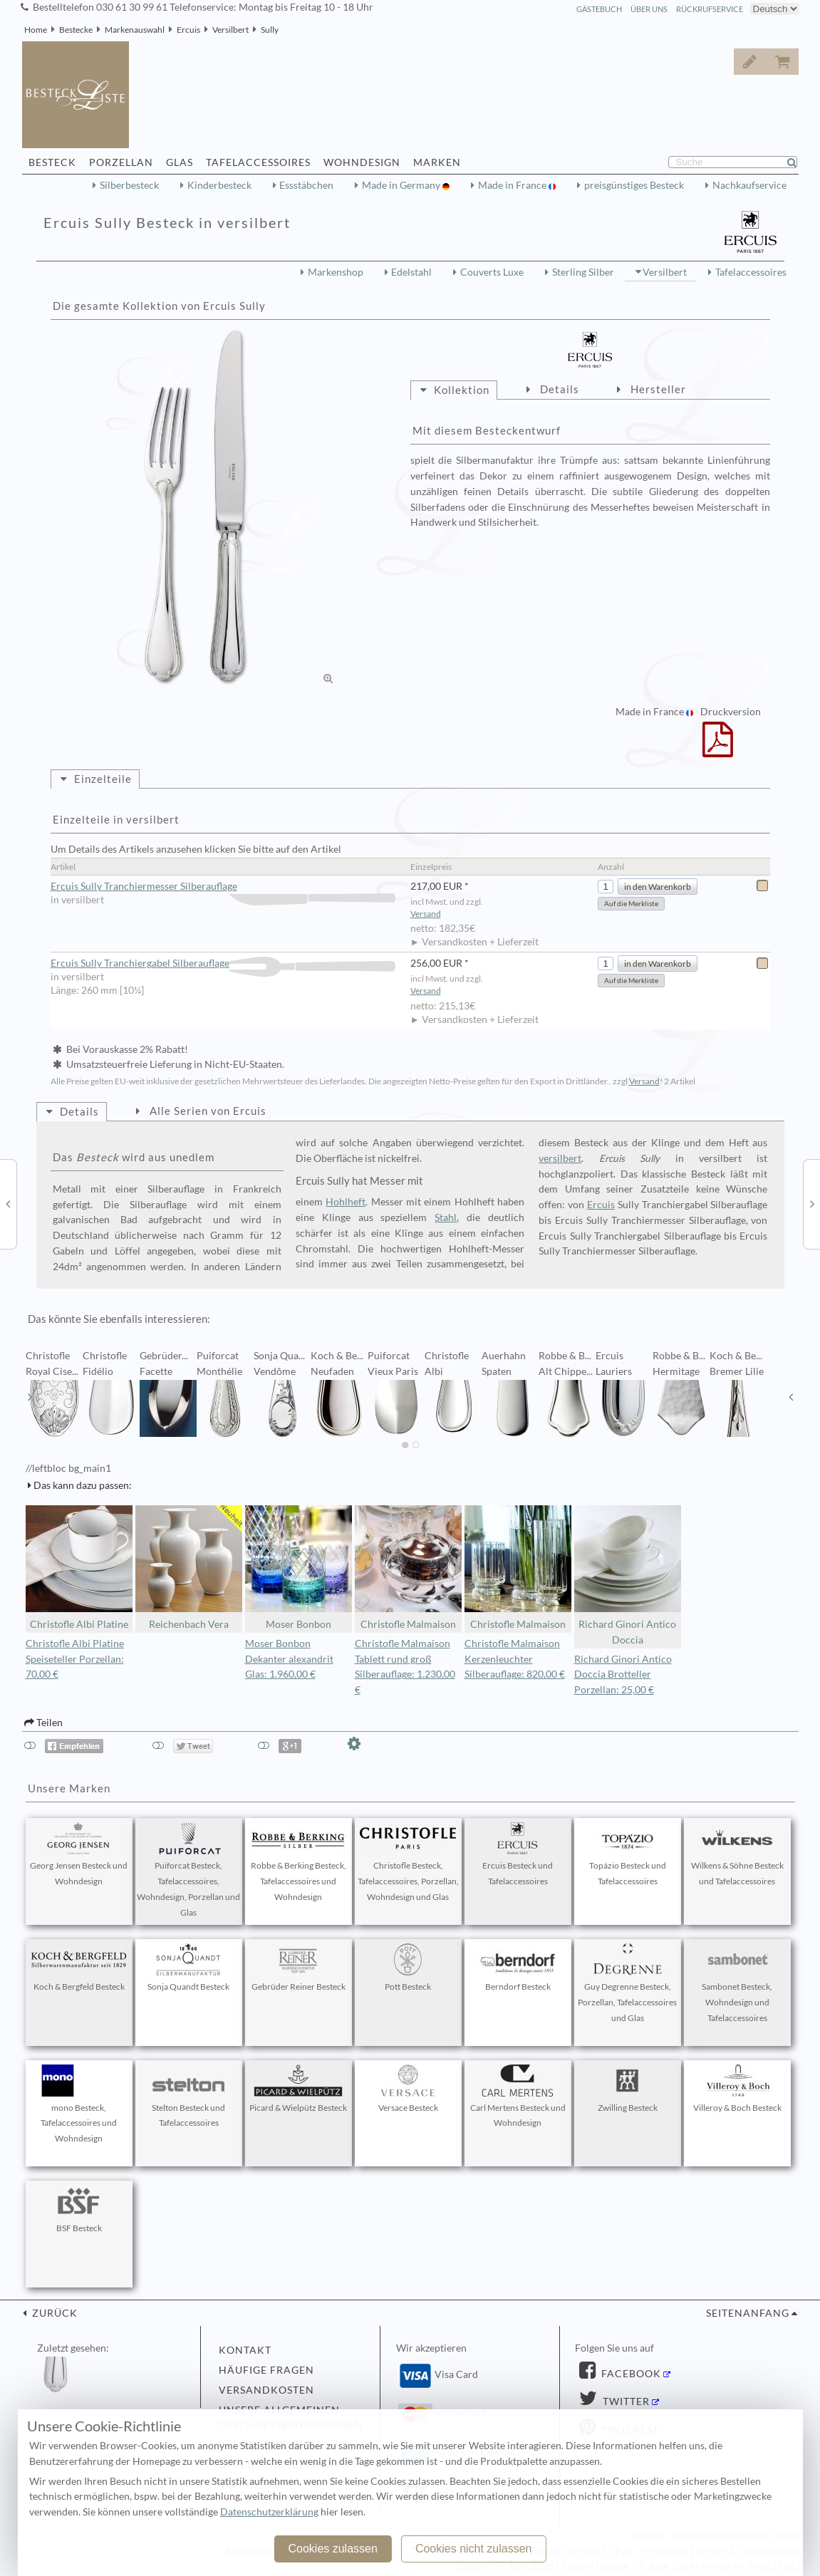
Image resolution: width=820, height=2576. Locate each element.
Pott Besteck (408, 1967)
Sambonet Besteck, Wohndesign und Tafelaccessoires (737, 1983)
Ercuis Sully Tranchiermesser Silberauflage (223, 887)
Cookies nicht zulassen (473, 2549)
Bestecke (76, 29)
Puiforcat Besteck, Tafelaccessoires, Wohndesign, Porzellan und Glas (188, 1869)
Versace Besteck (408, 2089)
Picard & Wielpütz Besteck (298, 2089)
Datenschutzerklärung (269, 2512)
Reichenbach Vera (188, 1567)
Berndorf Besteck (517, 1967)
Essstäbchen (306, 185)
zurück (53, 2313)
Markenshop (335, 272)
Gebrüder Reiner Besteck (298, 1967)
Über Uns (649, 9)
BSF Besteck (79, 2209)
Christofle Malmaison (408, 1567)
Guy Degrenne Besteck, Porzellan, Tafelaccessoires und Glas (627, 1983)
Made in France (513, 185)
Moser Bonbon (298, 1567)
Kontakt (245, 2350)
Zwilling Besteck (627, 2089)
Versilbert (230, 29)
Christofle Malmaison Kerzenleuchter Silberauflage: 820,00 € (515, 1659)
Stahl (446, 1217)
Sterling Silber (583, 272)
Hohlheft (345, 1202)
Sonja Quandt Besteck (188, 1967)
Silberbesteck (129, 185)
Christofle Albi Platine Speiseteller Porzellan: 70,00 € (75, 1659)
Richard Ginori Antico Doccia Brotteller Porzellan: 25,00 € (623, 1674)
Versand (425, 913)
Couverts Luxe (492, 272)
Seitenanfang (747, 2313)
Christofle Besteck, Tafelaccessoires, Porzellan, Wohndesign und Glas (408, 1862)
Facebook (629, 2373)
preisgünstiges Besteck (634, 185)
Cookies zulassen (332, 2549)
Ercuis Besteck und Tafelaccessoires (517, 1854)
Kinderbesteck (219, 185)
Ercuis (188, 29)
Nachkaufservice (749, 185)
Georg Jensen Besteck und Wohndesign (79, 1854)
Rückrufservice (709, 9)
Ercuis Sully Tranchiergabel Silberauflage (223, 963)
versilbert (560, 1158)
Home (35, 29)
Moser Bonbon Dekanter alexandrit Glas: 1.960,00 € (289, 1659)
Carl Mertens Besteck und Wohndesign (517, 2097)
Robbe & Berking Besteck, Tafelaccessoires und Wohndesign (298, 1862)
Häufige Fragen (266, 2370)
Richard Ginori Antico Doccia (627, 1575)
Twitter (625, 2401)
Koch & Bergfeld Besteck (79, 1967)
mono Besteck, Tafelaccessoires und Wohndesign (79, 2104)
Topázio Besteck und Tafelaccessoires (627, 1854)
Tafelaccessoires (751, 272)
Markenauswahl (135, 29)
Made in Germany (402, 185)
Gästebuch (599, 9)
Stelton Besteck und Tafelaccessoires (188, 2097)
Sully (270, 29)
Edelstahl (411, 272)
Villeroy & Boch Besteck (737, 2089)
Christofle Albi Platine (79, 1567)
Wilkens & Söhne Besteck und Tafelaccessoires (737, 1854)
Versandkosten (266, 2390)
